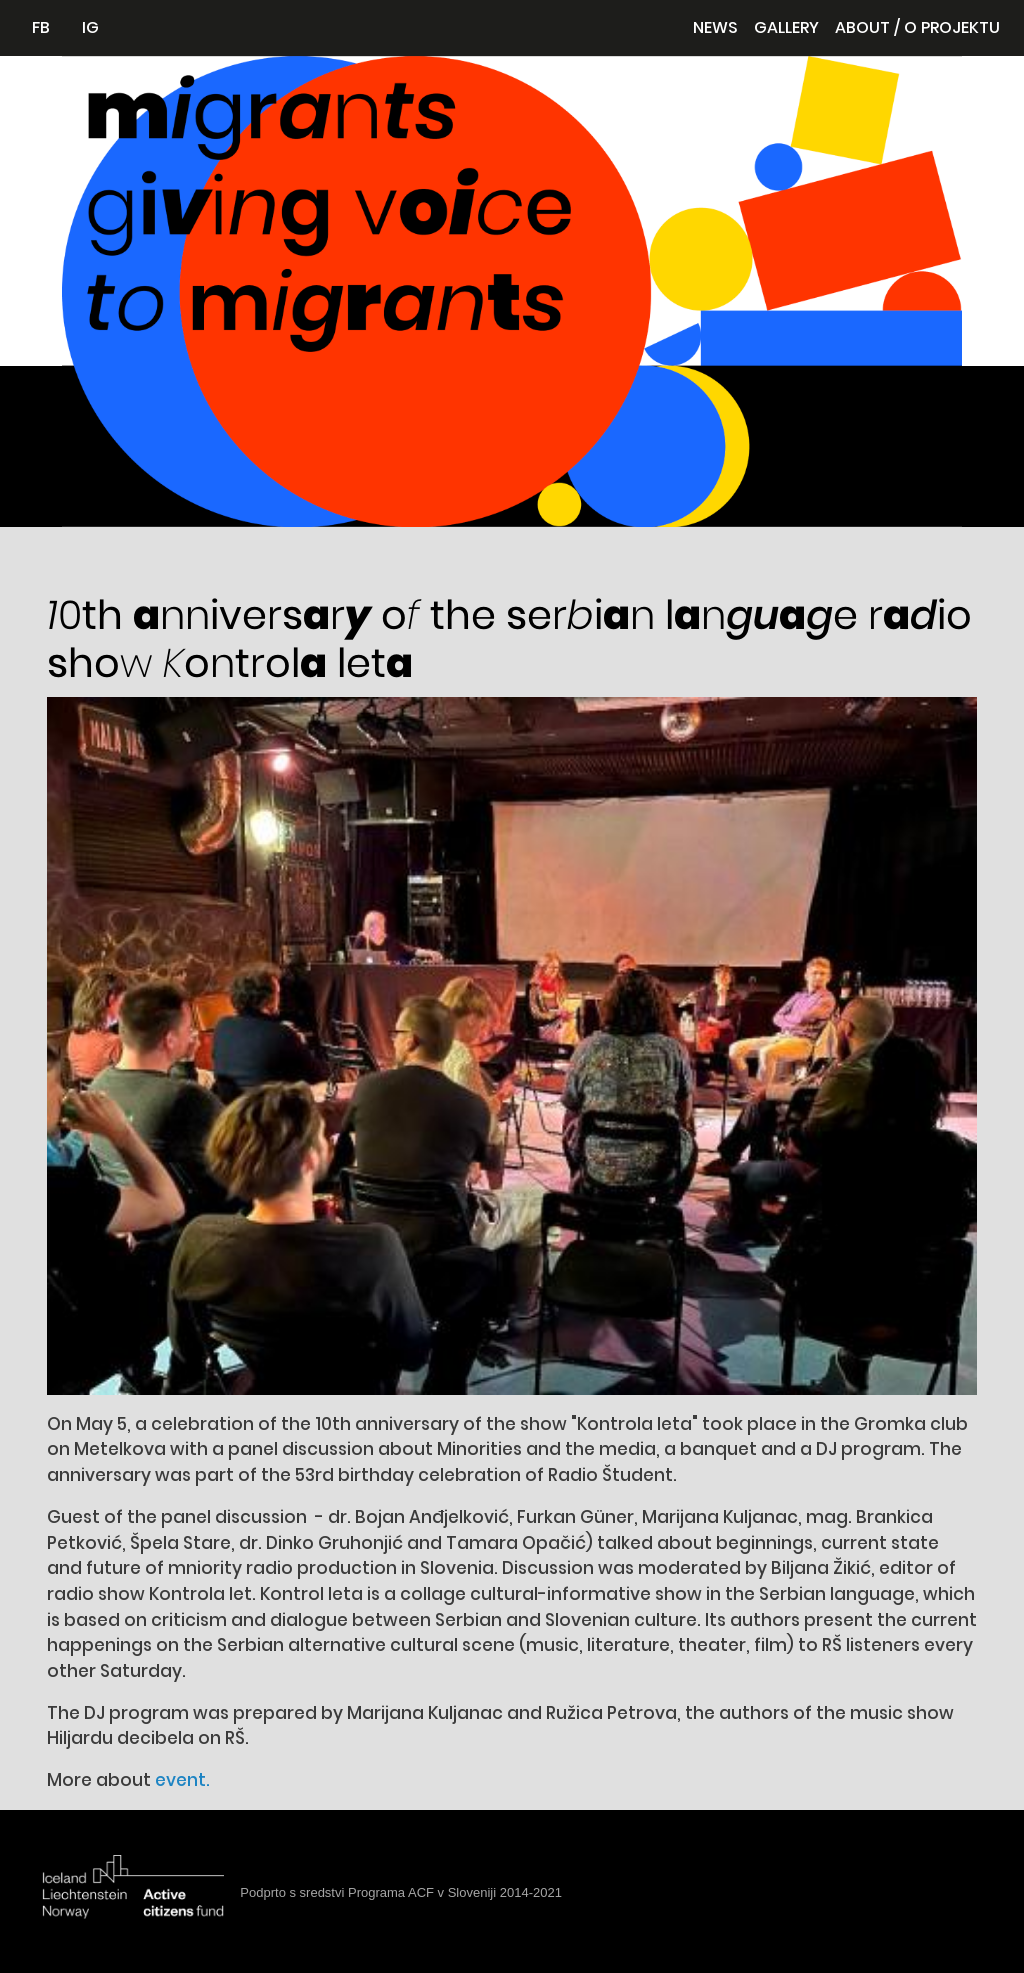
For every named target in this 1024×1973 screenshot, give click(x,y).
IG (90, 27)
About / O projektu (917, 27)
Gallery (786, 27)
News (715, 27)
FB (41, 27)
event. (182, 1780)
